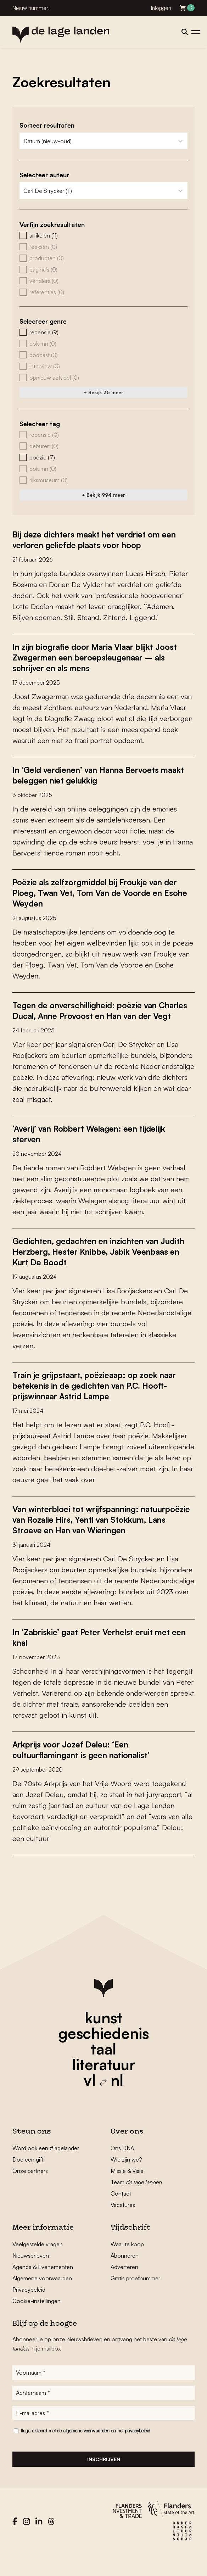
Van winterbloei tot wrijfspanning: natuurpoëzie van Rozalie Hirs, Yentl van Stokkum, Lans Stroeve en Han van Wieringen (92, 1535)
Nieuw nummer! (31, 8)
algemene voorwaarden (86, 2452)
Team (136, 2203)
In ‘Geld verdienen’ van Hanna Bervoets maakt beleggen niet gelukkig (91, 775)
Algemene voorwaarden (42, 2299)
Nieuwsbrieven (30, 2276)
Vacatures (123, 2226)
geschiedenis (103, 2054)
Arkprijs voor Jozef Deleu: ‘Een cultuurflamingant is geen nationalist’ (87, 1771)
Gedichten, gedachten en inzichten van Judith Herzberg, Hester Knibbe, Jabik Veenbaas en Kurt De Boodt (90, 1262)
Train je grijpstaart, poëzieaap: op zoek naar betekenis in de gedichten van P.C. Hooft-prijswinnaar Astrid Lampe (101, 1396)
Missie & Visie (127, 2192)
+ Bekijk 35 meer (103, 392)
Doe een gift (28, 2180)
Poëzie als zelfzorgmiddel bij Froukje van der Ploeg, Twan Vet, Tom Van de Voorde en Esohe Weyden (101, 893)
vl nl (103, 2101)
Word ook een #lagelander (45, 2169)
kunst (103, 2039)
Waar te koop (127, 2265)
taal (103, 2070)
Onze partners (30, 2192)
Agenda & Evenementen (42, 2288)
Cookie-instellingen (36, 2322)
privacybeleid (137, 2452)
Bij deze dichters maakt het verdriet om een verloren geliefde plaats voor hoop (100, 539)
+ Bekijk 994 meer (103, 495)
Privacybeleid (28, 2310)
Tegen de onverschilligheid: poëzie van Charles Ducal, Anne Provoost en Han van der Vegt (103, 1016)
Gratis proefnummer (135, 2299)
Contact (121, 2214)
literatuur (103, 2085)
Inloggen (161, 8)
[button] (103, 235)
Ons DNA (122, 2169)
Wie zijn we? (126, 2180)
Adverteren (124, 2288)
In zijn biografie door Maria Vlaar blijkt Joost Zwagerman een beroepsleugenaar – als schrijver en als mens (101, 657)
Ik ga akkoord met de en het (85, 2452)
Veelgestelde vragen (37, 2265)
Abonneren (125, 2276)
